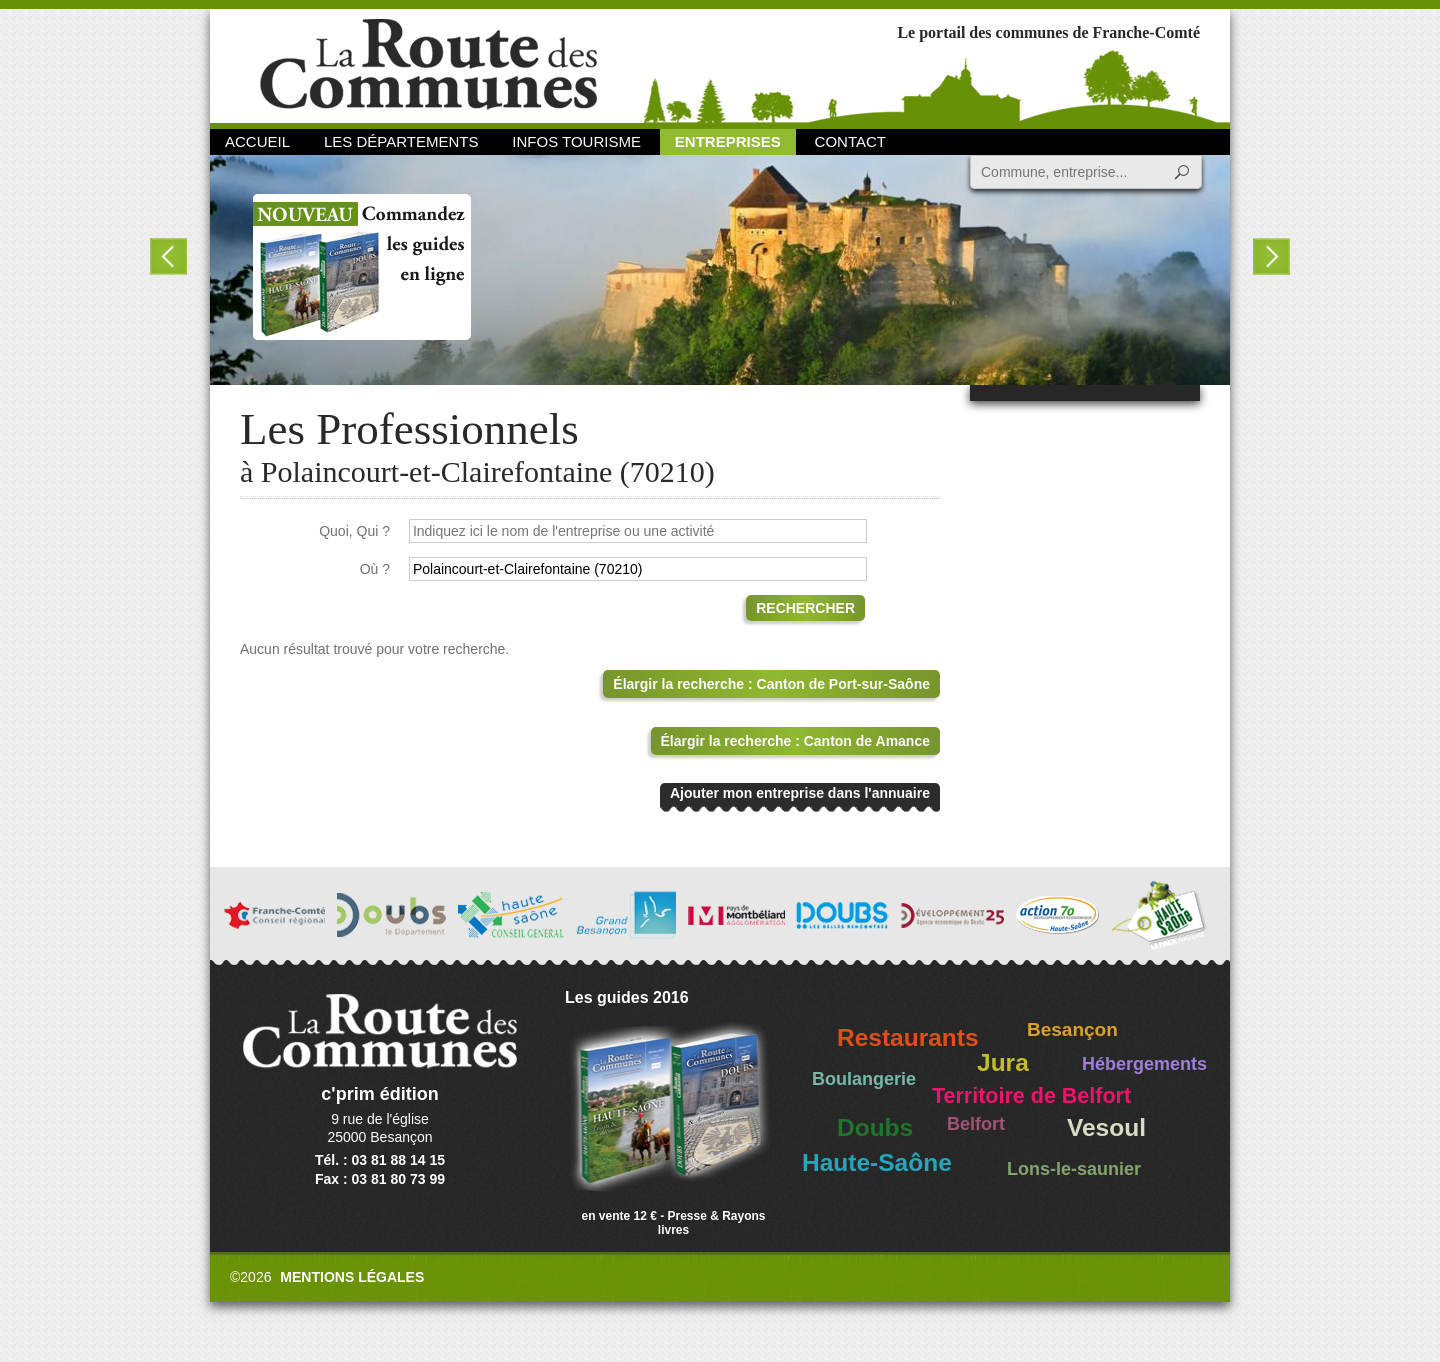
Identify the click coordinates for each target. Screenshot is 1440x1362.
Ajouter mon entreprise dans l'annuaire (800, 793)
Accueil (257, 141)
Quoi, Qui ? (354, 531)
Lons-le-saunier (1074, 1169)
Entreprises (728, 141)
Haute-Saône (877, 1162)
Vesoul (1106, 1127)
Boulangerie (864, 1079)
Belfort (976, 1124)
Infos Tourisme (576, 141)
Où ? (375, 569)
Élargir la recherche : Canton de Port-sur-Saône (771, 684)
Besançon (1072, 1029)
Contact (850, 141)
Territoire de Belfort (1031, 1096)
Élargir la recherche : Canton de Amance (795, 741)
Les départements (401, 141)
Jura (1003, 1062)
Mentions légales (352, 1277)
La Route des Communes (428, 64)
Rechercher (805, 608)
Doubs (875, 1127)
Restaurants (908, 1037)
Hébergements (1144, 1064)
